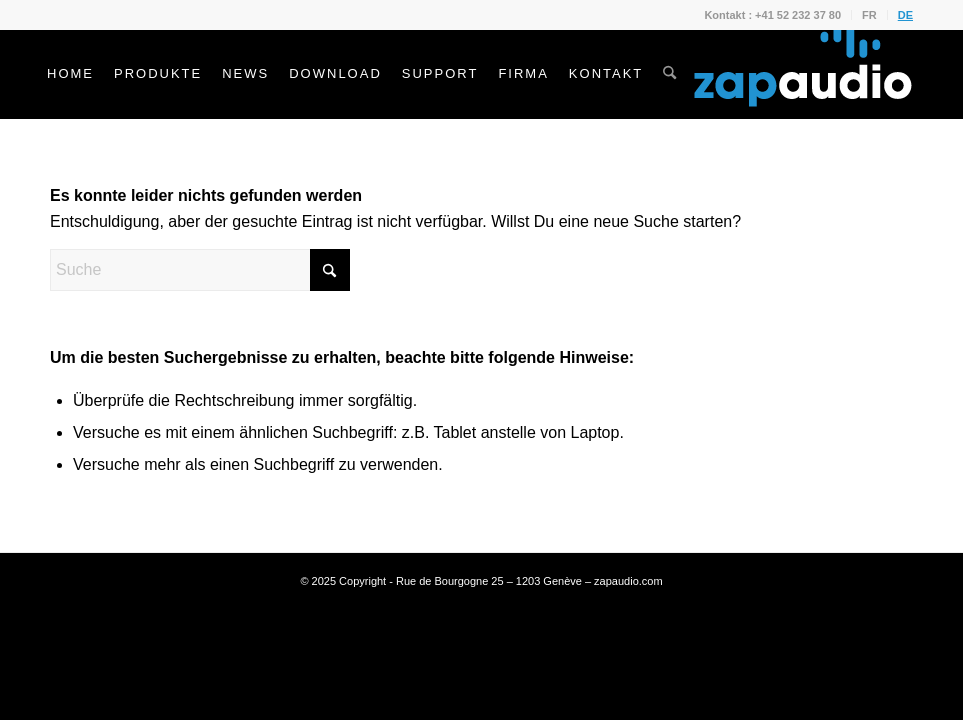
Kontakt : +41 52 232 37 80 (772, 15)
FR (869, 15)
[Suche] (669, 74)
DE (905, 15)
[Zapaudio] (803, 74)
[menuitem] (773, 15)
